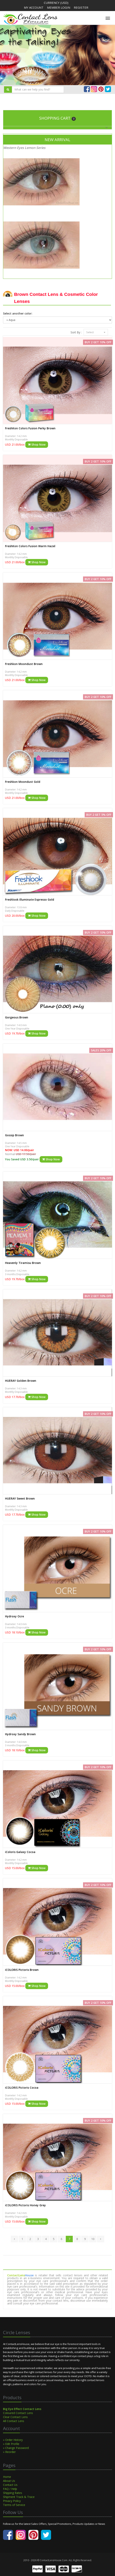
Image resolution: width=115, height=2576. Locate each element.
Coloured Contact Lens (18, 2413)
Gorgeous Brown (16, 1017)
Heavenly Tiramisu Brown (23, 1263)
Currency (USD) (56, 3)
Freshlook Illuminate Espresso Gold (29, 899)
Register (81, 7)
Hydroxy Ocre (14, 1616)
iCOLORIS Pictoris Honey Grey (25, 2205)
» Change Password (16, 2448)
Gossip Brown (14, 1135)
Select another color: (17, 313)
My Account (33, 7)
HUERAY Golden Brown (20, 1381)
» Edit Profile (11, 2444)
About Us (9, 2481)
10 (92, 2239)
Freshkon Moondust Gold (22, 782)
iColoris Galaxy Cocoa (20, 1852)
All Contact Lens (13, 2421)
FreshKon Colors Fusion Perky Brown (30, 428)
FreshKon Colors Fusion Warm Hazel (30, 546)
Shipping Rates (12, 2493)
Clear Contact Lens (15, 2417)
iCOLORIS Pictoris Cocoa (21, 2087)
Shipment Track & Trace (19, 2497)
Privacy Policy (12, 2501)
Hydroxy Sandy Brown (20, 1734)
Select (95, 332)
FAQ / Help (10, 2489)
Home (7, 2477)
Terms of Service (14, 2505)
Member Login (59, 7)
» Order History (13, 2440)
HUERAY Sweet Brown (20, 1498)
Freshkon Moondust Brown (24, 664)
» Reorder (9, 2452)
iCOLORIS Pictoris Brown (22, 1970)
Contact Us (10, 2485)
